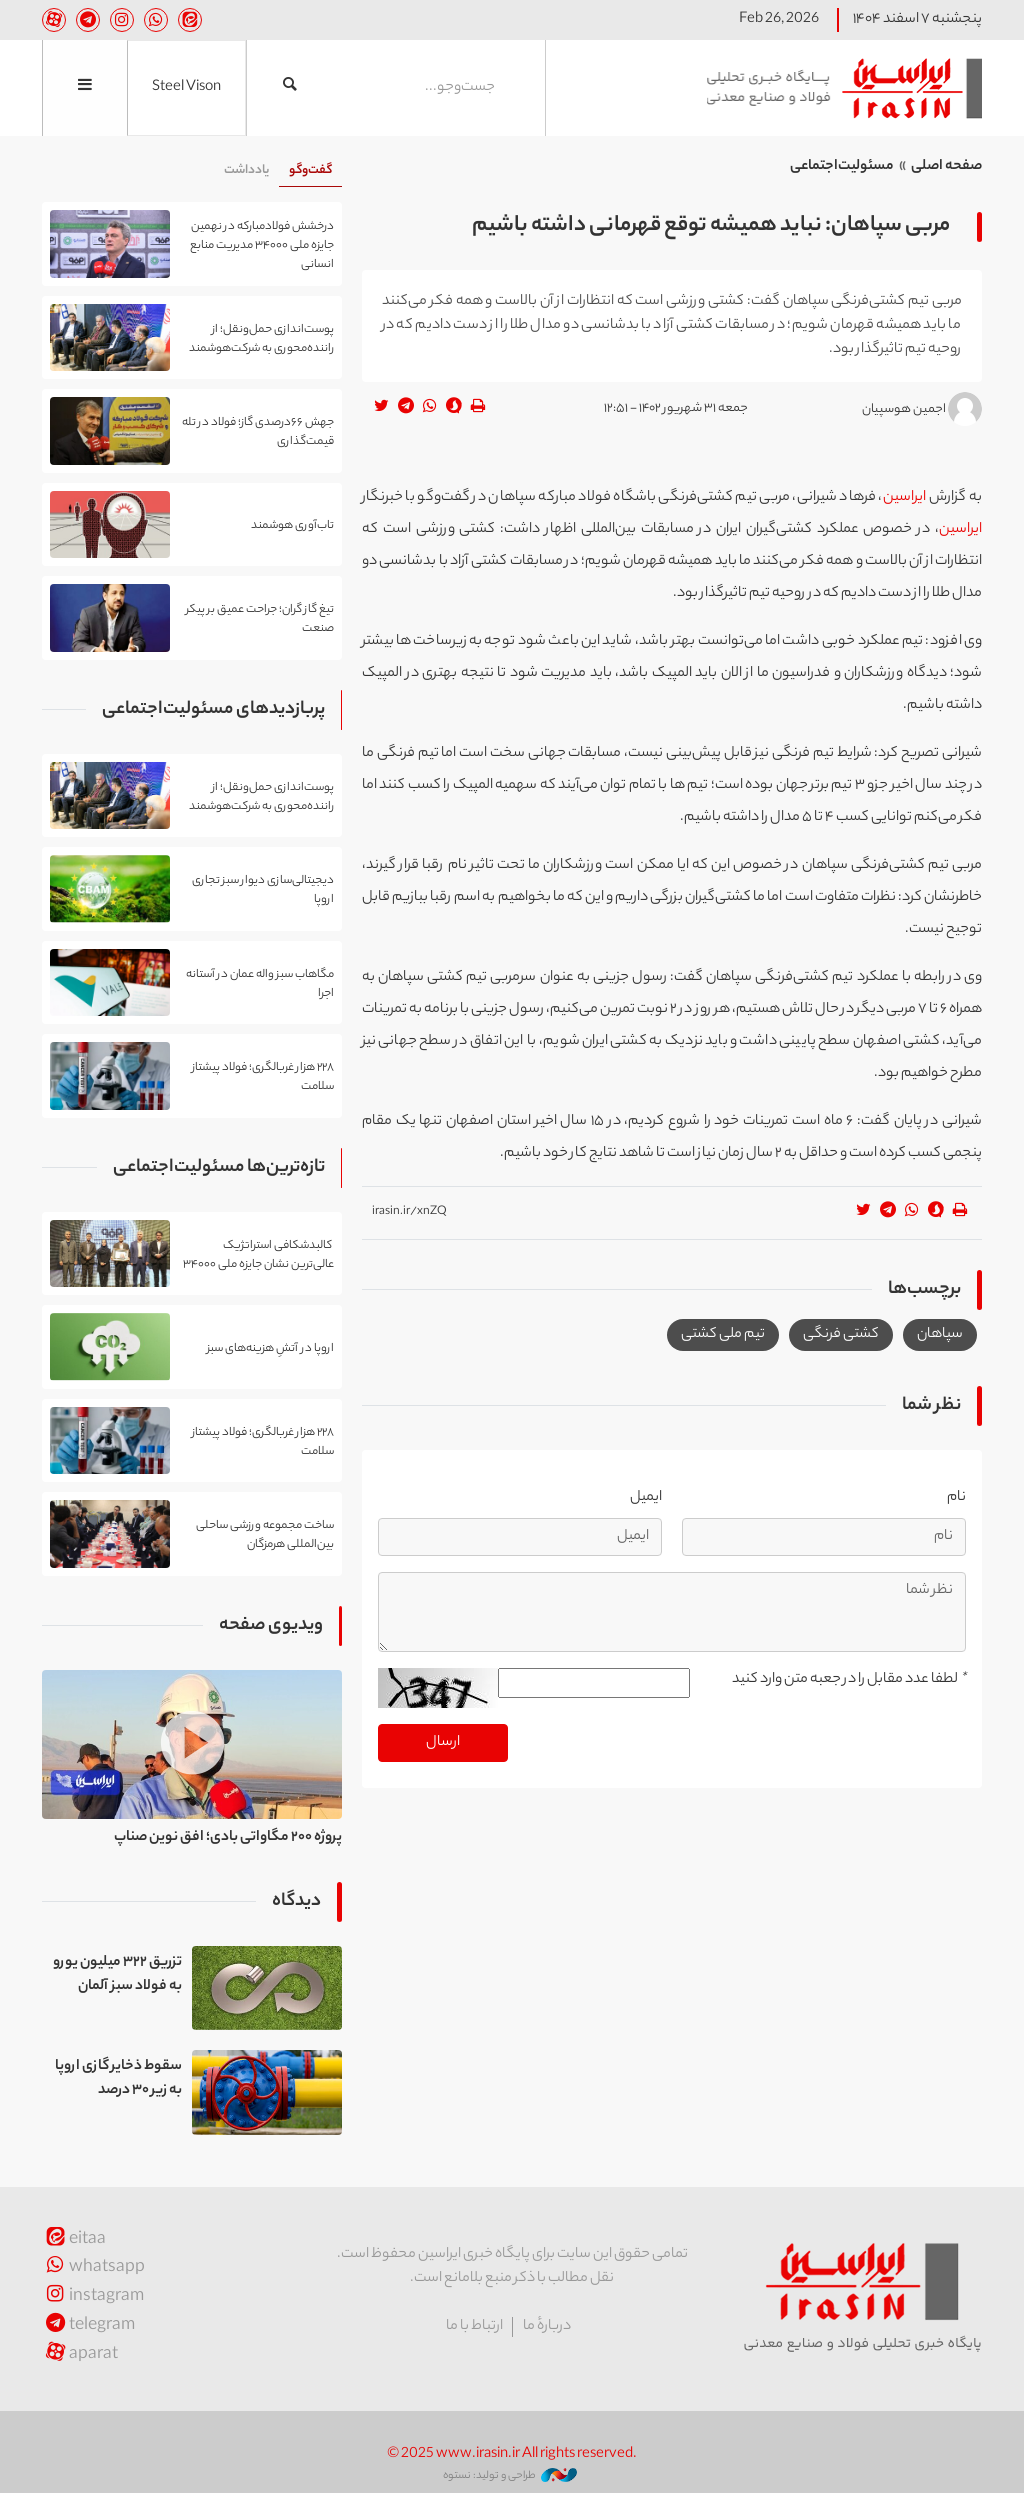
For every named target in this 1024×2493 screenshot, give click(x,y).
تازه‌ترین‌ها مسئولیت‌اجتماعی (219, 1168)
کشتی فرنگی (841, 1335)
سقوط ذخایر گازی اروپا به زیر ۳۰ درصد (118, 2079)
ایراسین (837, 88)
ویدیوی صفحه (271, 1626)
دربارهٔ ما (547, 2327)
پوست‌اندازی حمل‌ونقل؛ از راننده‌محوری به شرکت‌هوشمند (261, 339)
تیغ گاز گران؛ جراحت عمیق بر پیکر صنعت (260, 619)
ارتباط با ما (474, 2327)
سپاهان (940, 1335)
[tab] (310, 171)
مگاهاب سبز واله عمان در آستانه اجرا (260, 984)
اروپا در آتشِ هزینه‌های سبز (270, 1348)
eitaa (74, 2240)
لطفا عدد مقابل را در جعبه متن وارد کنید (849, 1680)
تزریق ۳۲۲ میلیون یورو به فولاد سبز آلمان (117, 1975)
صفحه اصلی (946, 167)
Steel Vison (186, 88)
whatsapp (93, 2268)
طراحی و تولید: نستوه (510, 2476)
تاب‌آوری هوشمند (292, 526)
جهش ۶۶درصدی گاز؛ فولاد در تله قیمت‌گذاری (258, 432)
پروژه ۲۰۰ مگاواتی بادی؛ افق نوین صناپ (228, 1838)
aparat (80, 2355)
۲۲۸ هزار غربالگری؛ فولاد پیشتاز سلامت (263, 1077)
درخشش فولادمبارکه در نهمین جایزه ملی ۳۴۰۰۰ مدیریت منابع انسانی (262, 245)
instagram (93, 2297)
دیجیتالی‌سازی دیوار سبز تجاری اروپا (263, 890)
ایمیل (646, 1498)
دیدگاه (296, 1902)
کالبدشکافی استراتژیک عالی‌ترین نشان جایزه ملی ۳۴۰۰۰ (258, 1255)
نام (956, 1498)
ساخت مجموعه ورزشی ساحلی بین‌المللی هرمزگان (265, 1535)
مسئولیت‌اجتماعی (842, 167)
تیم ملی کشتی (723, 1335)
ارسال (443, 1743)
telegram (88, 2326)
